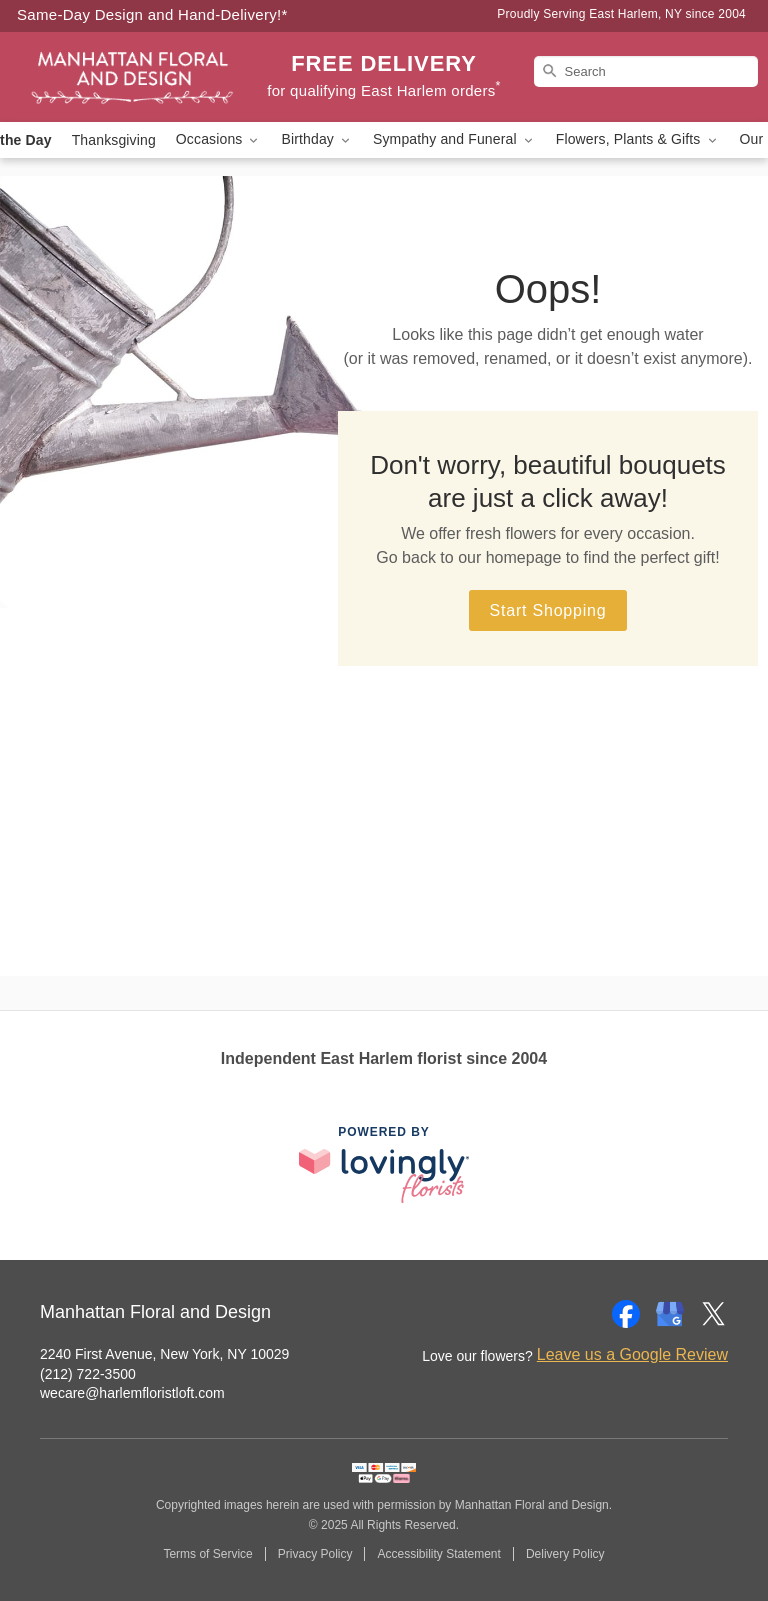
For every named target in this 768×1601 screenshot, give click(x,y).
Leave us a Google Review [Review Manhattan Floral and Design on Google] (632, 1354)
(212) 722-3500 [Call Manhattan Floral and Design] (88, 1374)
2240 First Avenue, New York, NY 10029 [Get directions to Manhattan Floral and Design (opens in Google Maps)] (164, 1354)
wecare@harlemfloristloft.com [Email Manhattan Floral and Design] (132, 1393)
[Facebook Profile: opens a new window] (626, 1314)
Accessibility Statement (438, 1554)
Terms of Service (207, 1554)
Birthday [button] (317, 139)
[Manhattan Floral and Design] (132, 77)
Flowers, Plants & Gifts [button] (638, 139)
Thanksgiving (114, 140)
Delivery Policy (565, 1554)
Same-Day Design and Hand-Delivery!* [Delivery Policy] (152, 14)
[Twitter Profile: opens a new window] (714, 1314)
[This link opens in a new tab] (384, 1164)
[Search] (646, 71)
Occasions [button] (219, 139)
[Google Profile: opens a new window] (670, 1314)
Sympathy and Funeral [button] (454, 139)
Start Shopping (547, 610)
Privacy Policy (315, 1554)
